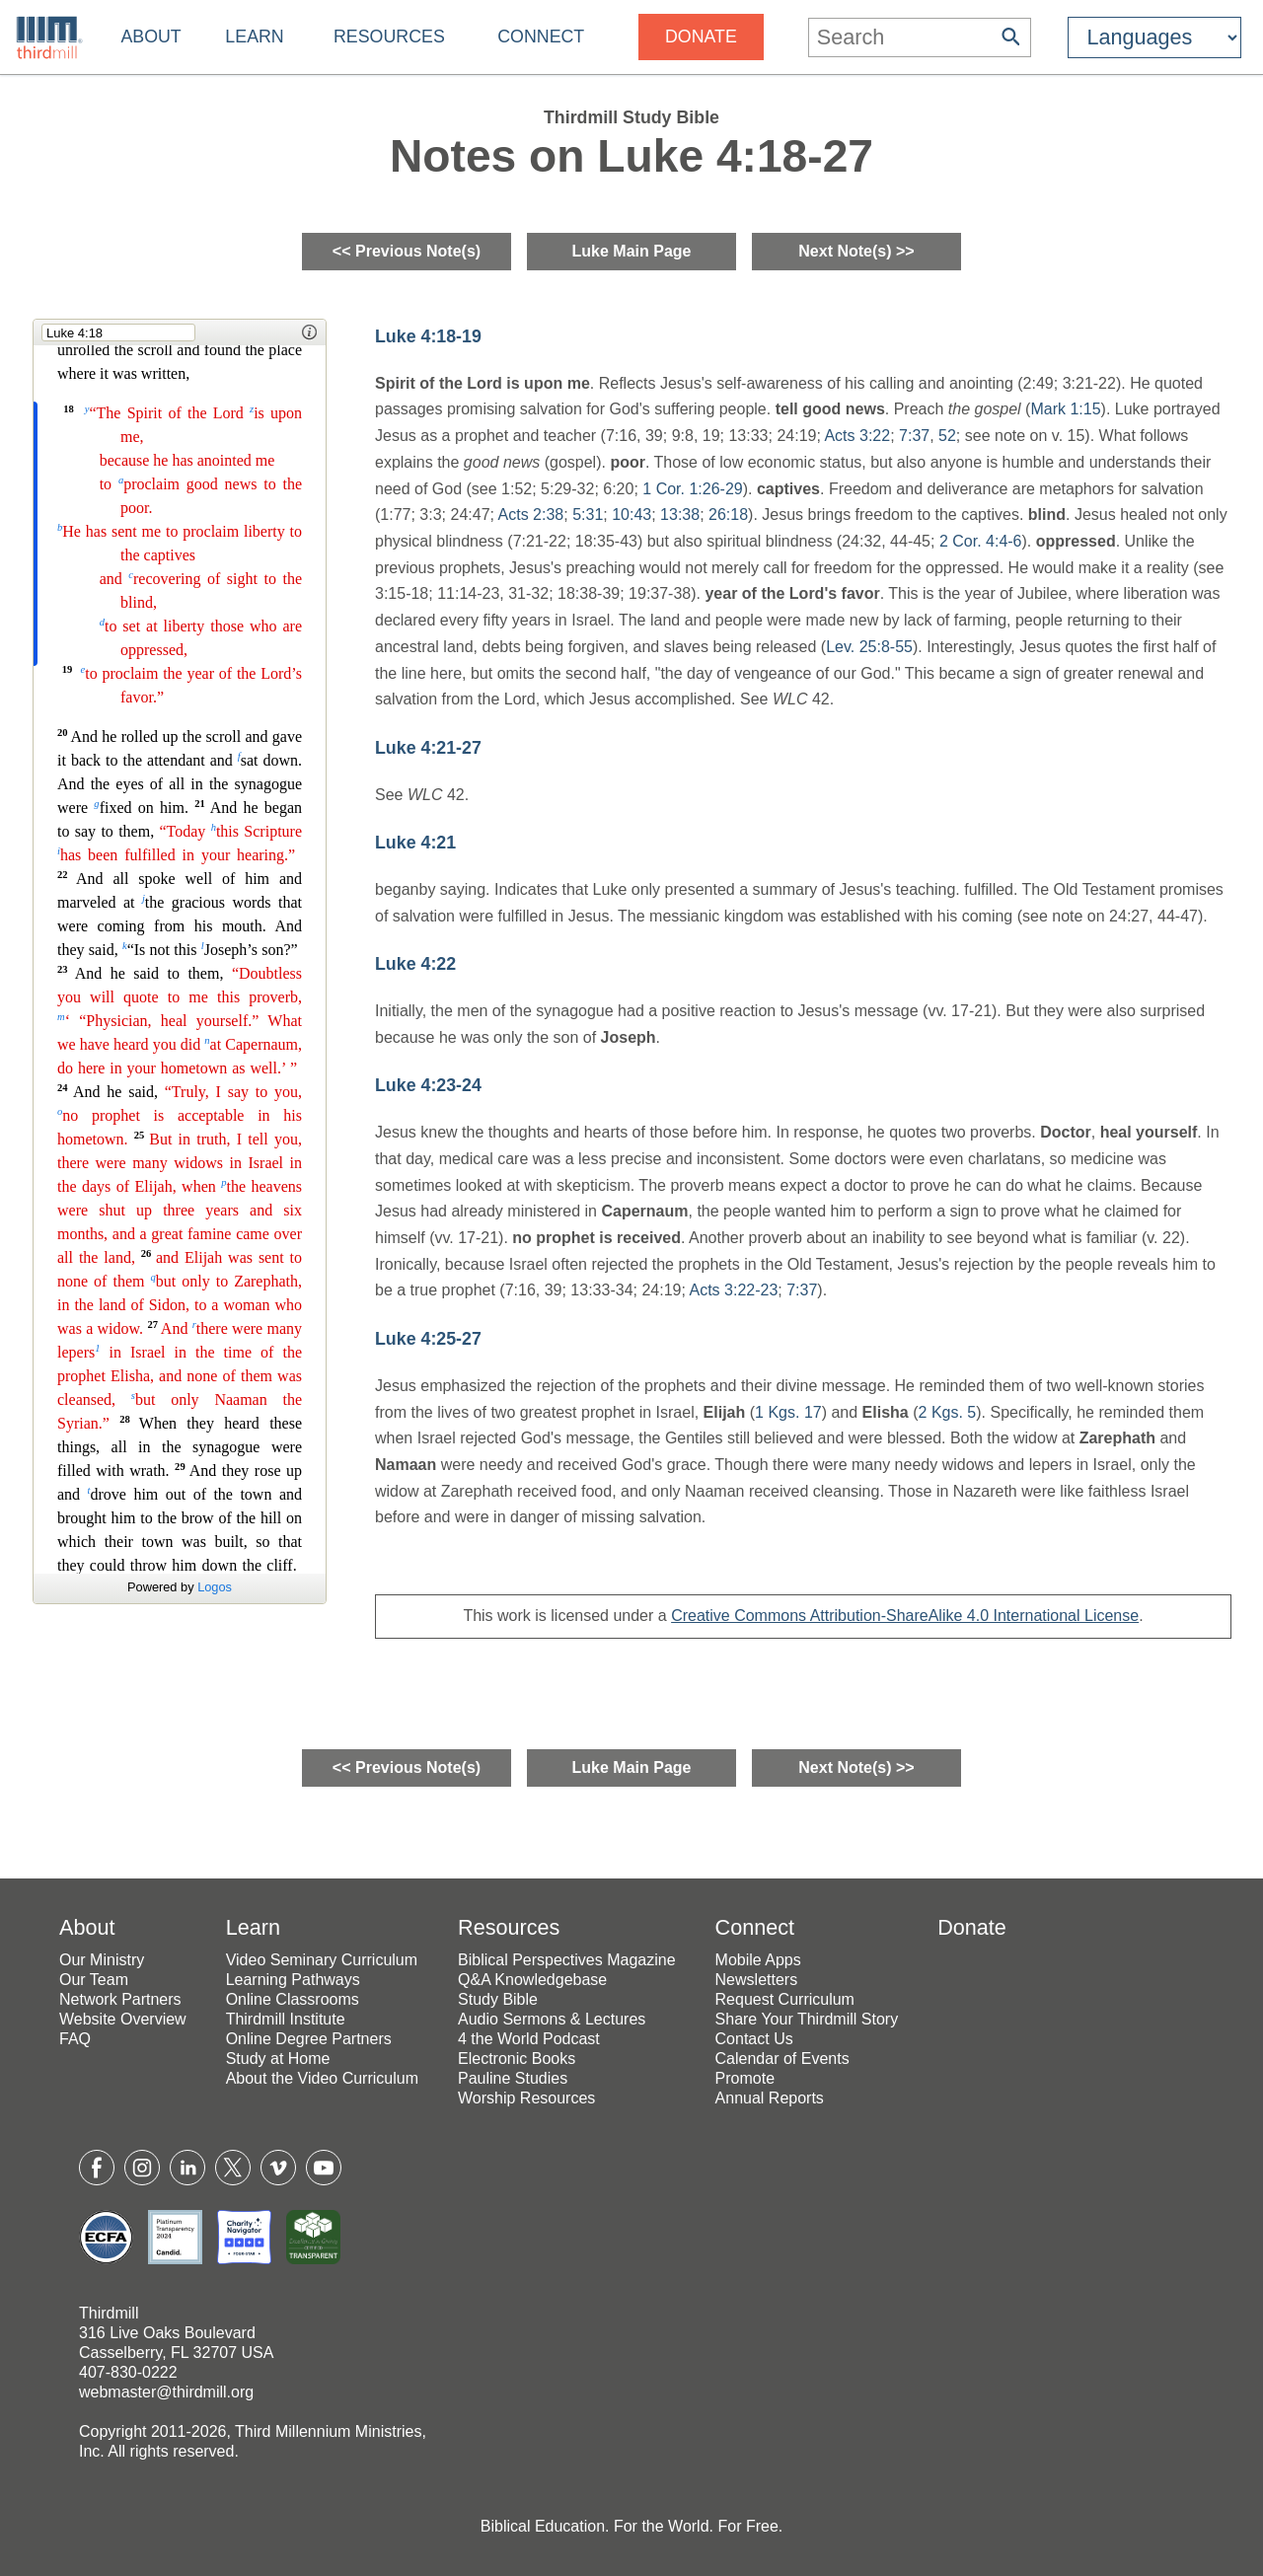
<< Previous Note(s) (407, 251)
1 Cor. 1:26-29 (692, 488)
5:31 (587, 514)
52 (947, 435)
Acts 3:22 (857, 435)
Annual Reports (769, 2098)
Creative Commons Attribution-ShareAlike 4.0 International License (905, 1615)
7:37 (914, 435)
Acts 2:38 (531, 514)
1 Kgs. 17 (788, 1412)
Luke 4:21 (415, 842)
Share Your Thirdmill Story (807, 2019)
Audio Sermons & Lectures (551, 2019)
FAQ (75, 2038)
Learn (254, 36)
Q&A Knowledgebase (532, 1979)
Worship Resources (526, 2098)
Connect (540, 36)
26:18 (728, 514)
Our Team (93, 1979)
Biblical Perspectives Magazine (567, 1959)
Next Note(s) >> (856, 251)
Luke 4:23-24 (428, 1085)
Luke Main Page (632, 251)
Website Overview (122, 2019)
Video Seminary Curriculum (321, 1959)
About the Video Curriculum (322, 2078)
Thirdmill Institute (285, 2019)
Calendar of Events (782, 2058)
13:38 (680, 514)
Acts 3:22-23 (733, 1290)
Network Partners (120, 1999)
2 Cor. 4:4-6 (980, 541)
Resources (389, 36)
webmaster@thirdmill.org (166, 2392)
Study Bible (498, 1999)
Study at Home (278, 2058)
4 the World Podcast (529, 2038)
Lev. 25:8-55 (869, 646)
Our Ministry (101, 1959)
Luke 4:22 (415, 964)
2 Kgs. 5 (948, 1412)
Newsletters (756, 1979)
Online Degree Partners (309, 2038)
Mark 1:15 (1065, 409)
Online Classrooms (292, 1999)
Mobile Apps (758, 1959)
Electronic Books (516, 2058)
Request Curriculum (784, 1999)
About (150, 36)
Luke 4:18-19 (428, 336)
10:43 (631, 514)
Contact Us (754, 2038)
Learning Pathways (293, 1979)
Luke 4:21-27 (428, 748)
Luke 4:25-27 (428, 1339)
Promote (745, 2078)
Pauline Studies (512, 2078)
